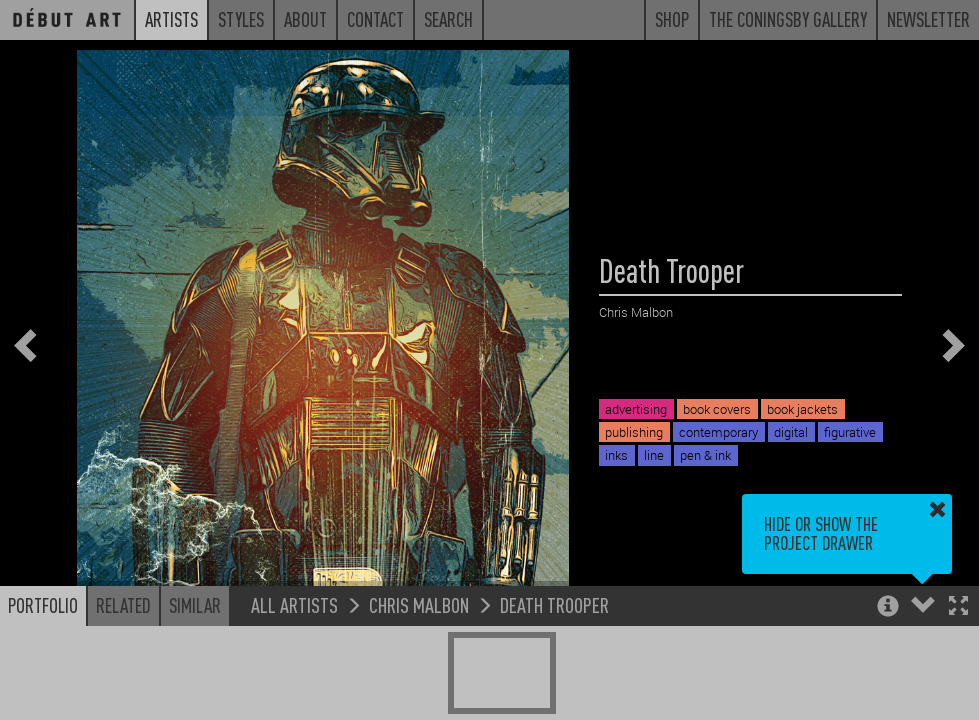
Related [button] (123, 605)
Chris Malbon (419, 604)
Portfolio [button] (43, 605)
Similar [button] (195, 605)
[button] (958, 607)
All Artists (294, 604)
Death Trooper (554, 604)
